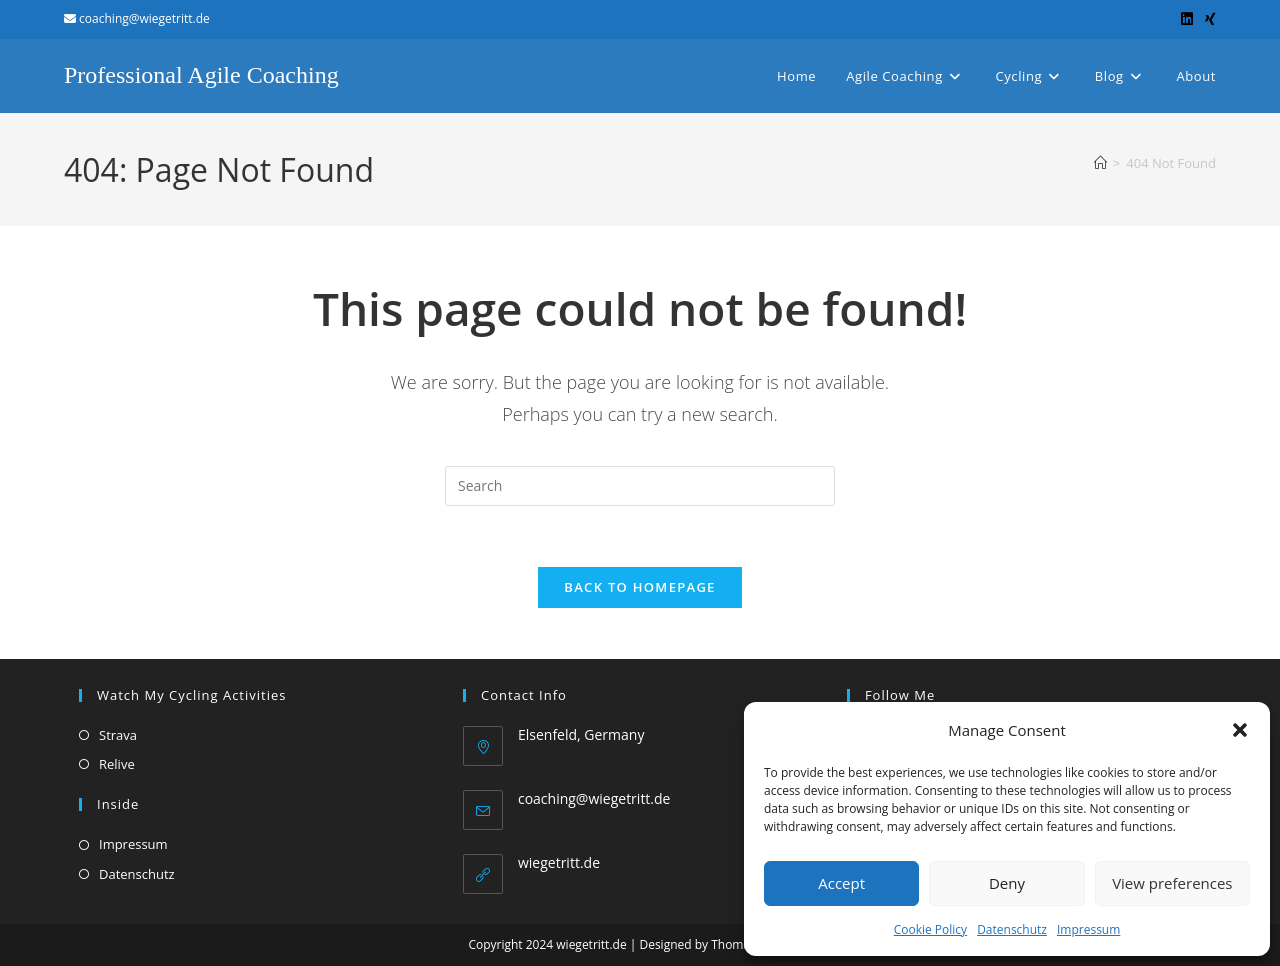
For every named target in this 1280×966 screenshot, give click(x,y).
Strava (118, 735)
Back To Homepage (639, 587)
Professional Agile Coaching (201, 75)
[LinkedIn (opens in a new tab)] (1187, 19)
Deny (1007, 883)
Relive (117, 764)
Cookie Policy (930, 929)
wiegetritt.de (559, 862)
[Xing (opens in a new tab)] (1207, 19)
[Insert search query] (640, 486)
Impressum (1088, 929)
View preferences (1172, 883)
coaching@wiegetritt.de (594, 798)
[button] (1240, 730)
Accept (841, 883)
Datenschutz (1012, 929)
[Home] (1100, 163)
